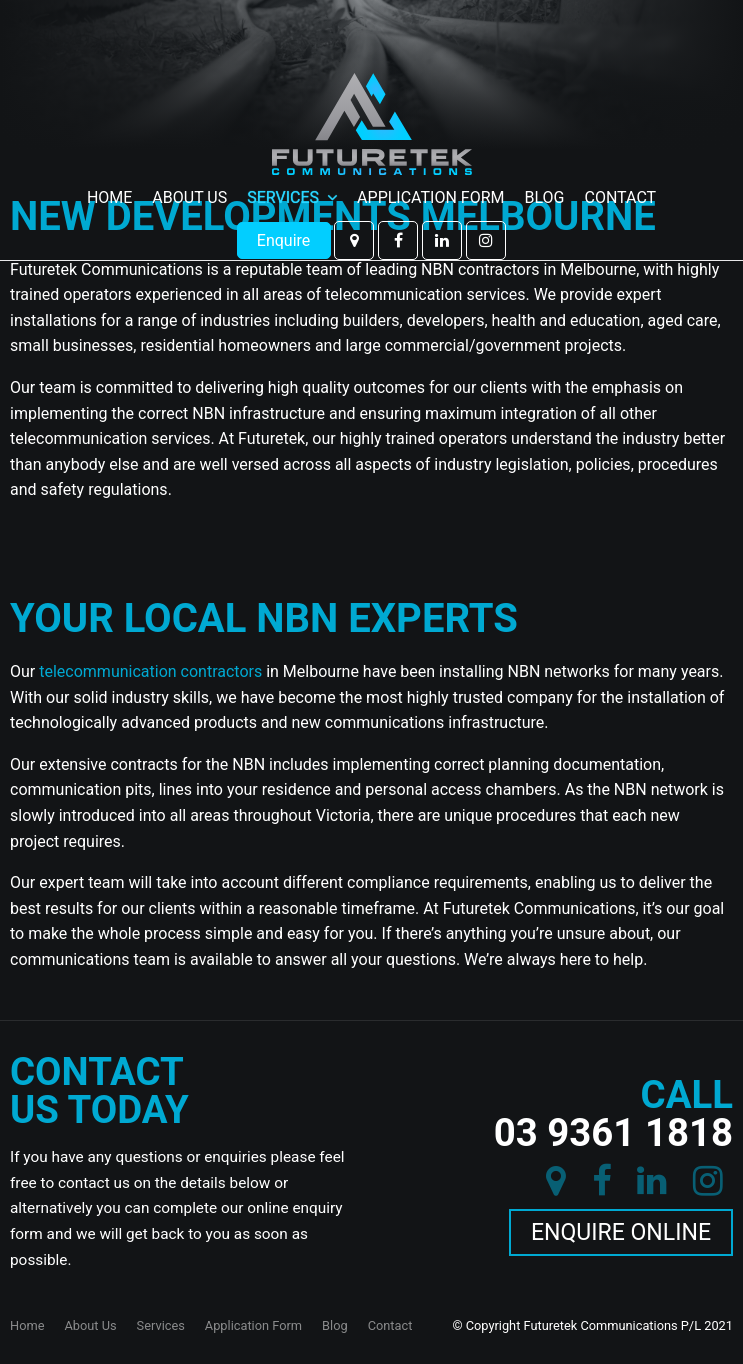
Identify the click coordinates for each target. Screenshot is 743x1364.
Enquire (284, 186)
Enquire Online (621, 1232)
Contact (620, 144)
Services (283, 144)
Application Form (430, 144)
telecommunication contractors (150, 671)
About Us (189, 144)
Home (109, 144)
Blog (545, 144)
